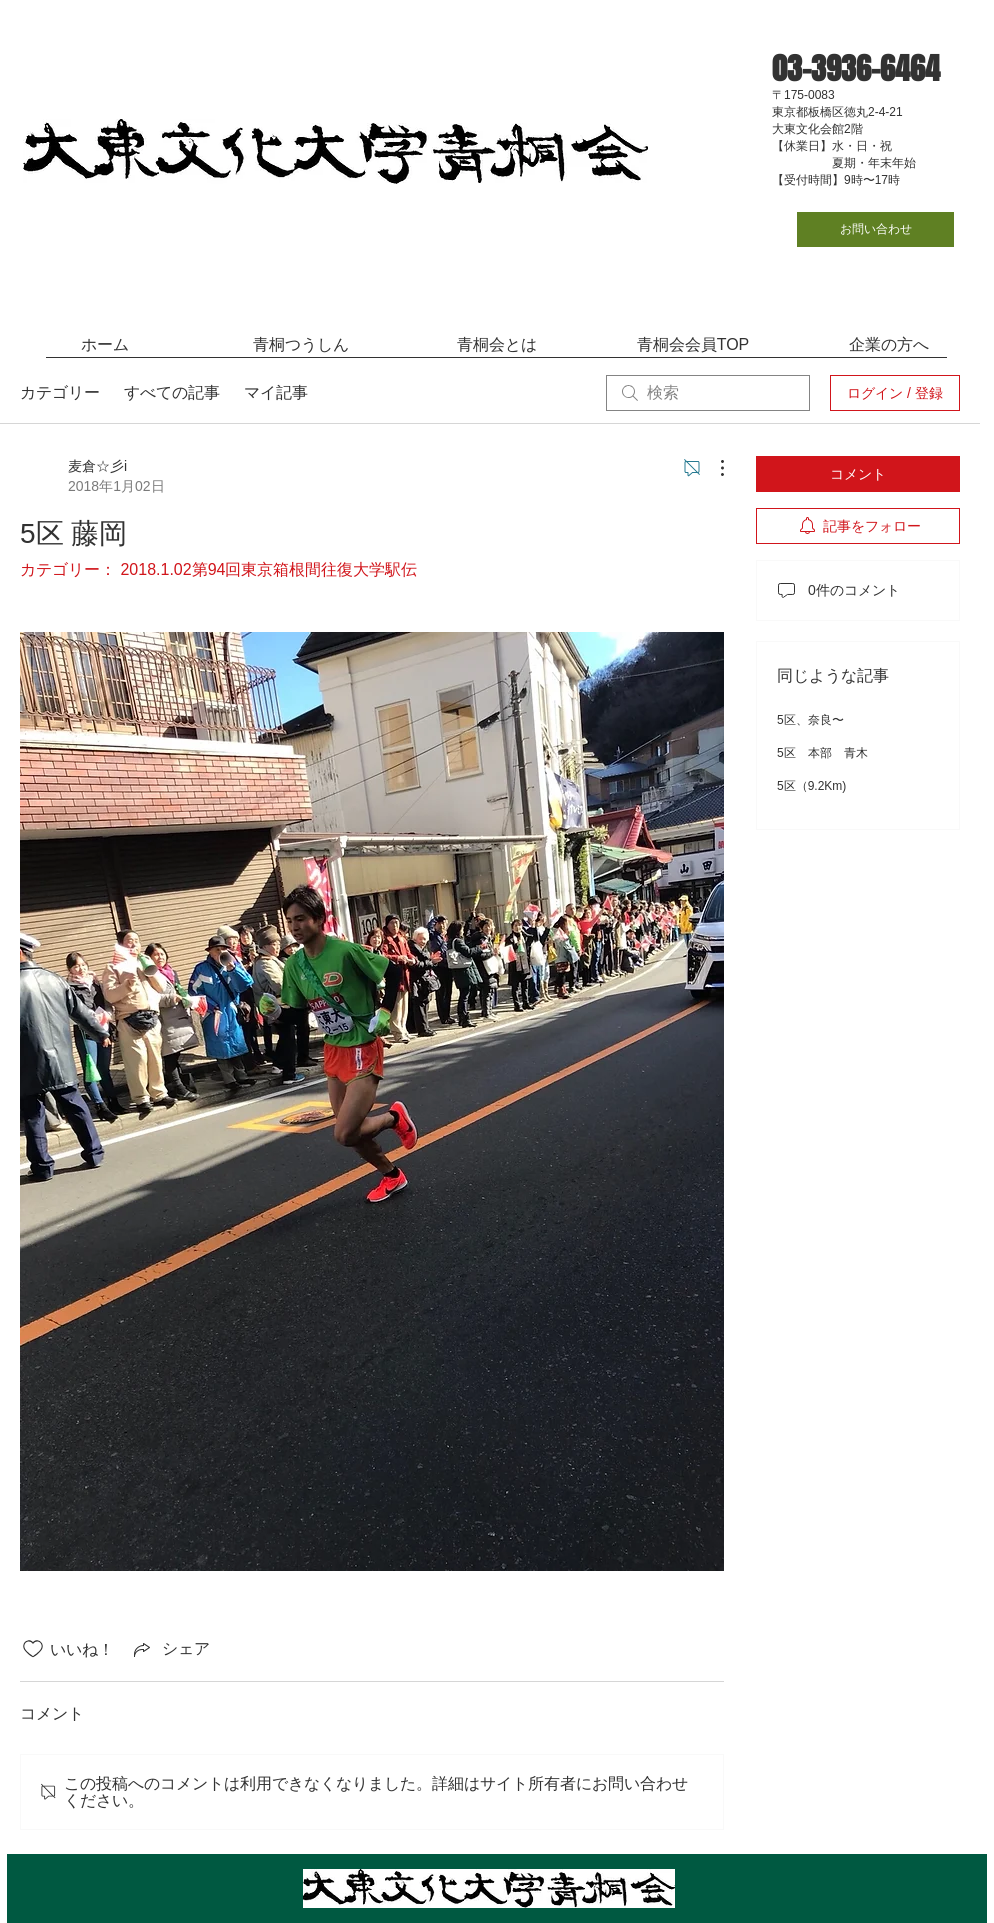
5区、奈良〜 (810, 720)
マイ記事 (276, 392)
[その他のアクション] (712, 468)
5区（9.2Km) (811, 786)
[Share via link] (170, 1649)
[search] (708, 393)
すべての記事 (172, 392)
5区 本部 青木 (822, 753)
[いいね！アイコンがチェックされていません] (33, 1649)
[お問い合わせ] (875, 229)
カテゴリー (60, 392)
